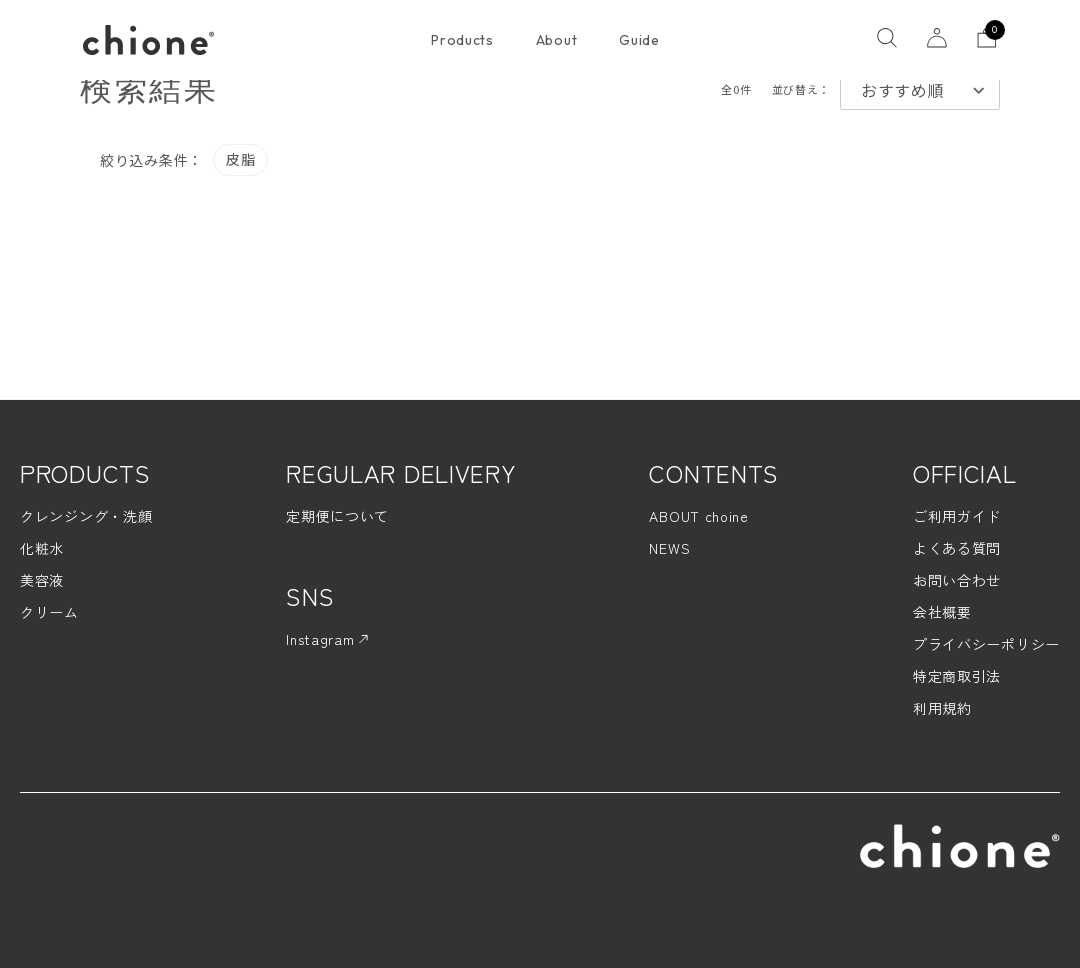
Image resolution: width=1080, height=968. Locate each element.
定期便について (337, 516)
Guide (639, 40)
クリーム (49, 612)
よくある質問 (957, 548)
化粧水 (42, 548)
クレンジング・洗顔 (86, 516)
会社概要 (942, 612)
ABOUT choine (698, 516)
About (557, 40)
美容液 (42, 580)
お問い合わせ (957, 580)
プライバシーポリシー (986, 644)
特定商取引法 (957, 676)
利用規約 (942, 708)
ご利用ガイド (957, 516)
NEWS (669, 548)
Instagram (327, 639)
